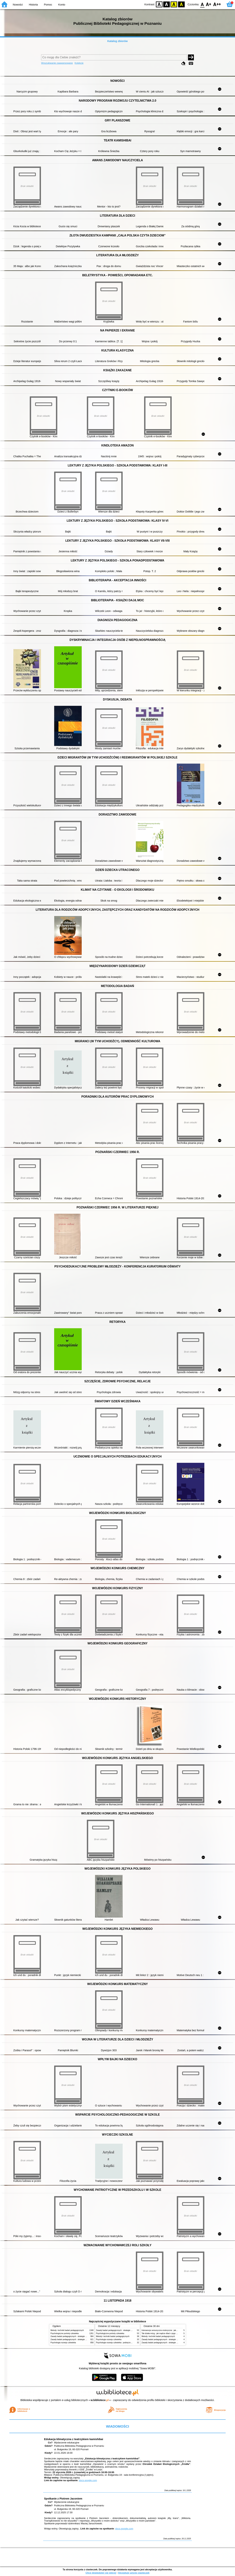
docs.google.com (88, 2480)
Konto (61, 4)
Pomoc (48, 4)
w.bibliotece (100, 2400)
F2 (217, 4)
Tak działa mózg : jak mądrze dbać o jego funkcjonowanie (165, 2333)
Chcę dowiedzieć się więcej (101, 2572)
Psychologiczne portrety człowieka (64, 2333)
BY (181, 4)
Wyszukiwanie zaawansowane (57, 63)
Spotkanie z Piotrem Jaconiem (63, 2498)
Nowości (18, 4)
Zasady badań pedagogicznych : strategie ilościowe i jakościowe (76, 2339)
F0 (202, 4)
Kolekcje (79, 63)
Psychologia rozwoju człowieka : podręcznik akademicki (119, 2343)
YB (174, 4)
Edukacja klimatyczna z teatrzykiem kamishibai (73, 2439)
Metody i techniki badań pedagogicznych (67, 2330)
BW (166, 4)
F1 (208, 4)
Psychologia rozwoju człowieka (63, 2343)
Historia (33, 4)
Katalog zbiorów (117, 41)
